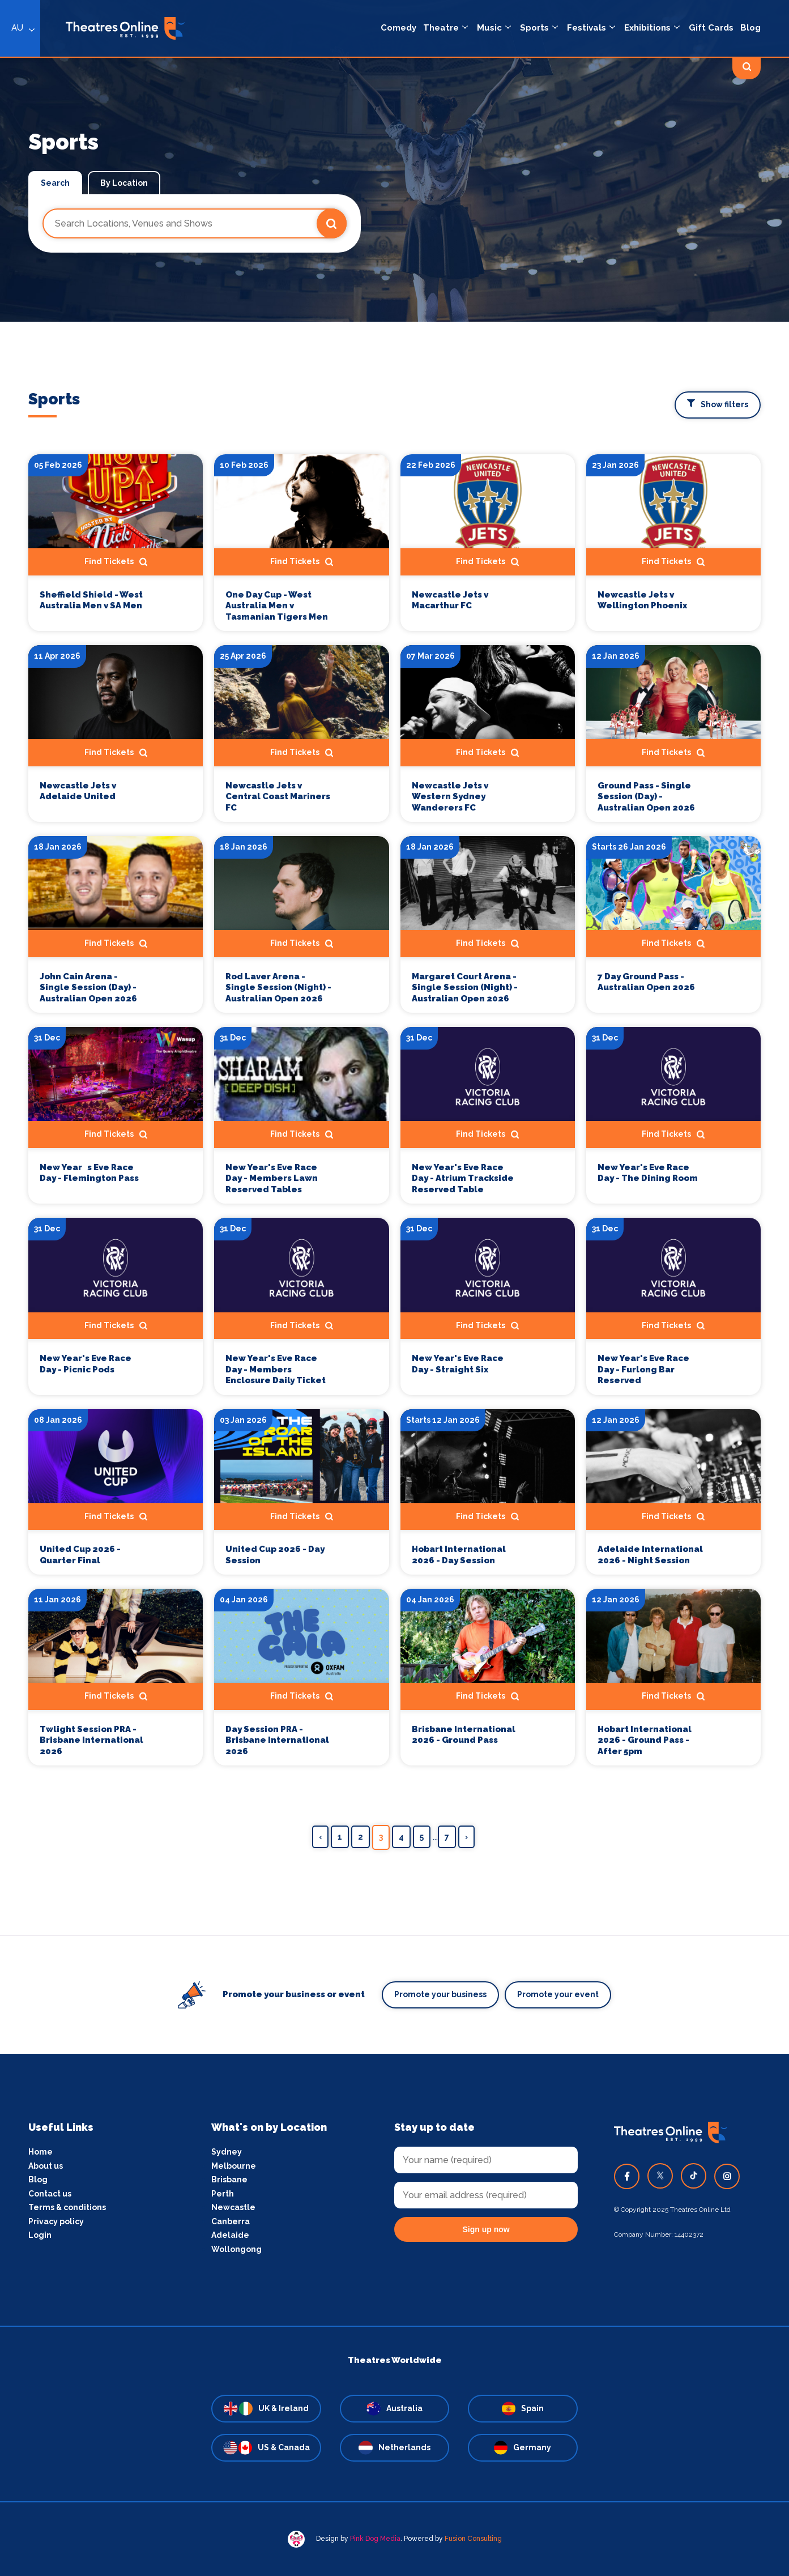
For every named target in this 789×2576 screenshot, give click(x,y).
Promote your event (558, 1994)
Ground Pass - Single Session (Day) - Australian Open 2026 (646, 797)
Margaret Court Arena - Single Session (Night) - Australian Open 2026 (465, 987)
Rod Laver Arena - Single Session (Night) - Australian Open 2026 (278, 987)
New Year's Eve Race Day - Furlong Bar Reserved (643, 1369)
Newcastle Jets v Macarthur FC (450, 600)
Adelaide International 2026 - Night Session (650, 1555)
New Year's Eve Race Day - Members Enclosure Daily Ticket (275, 1369)
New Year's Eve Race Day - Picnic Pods (85, 1364)
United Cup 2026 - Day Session (275, 1555)
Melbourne (233, 2165)
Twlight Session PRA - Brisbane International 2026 (91, 1740)
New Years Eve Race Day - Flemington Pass (89, 1173)
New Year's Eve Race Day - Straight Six (458, 1364)
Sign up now (486, 2229)
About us (45, 2165)
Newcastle (233, 2207)
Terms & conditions (67, 2207)
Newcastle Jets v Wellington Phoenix (642, 600)
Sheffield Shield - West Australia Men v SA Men (91, 600)
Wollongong (236, 2249)
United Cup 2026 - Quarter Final (80, 1555)
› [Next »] (466, 1836)
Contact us (49, 2193)
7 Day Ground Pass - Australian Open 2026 (646, 982)
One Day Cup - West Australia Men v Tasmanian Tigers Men (276, 606)
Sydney (226, 2151)
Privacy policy (56, 2221)
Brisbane (229, 2179)
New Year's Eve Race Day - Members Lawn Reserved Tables (271, 1178)
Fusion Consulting (473, 2539)
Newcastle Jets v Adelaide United (78, 791)
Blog (38, 2179)
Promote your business (440, 1994)
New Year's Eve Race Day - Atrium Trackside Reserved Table (463, 1178)
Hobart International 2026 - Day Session (459, 1555)
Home (40, 2151)
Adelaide (230, 2235)
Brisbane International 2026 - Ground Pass (463, 1735)
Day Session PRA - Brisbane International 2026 (277, 1740)
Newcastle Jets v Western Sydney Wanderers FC (450, 797)
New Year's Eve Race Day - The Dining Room (648, 1173)
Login (40, 2235)
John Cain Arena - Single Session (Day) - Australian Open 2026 (88, 987)
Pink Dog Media (375, 2539)
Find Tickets (115, 562)
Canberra (230, 2221)
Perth (222, 2193)
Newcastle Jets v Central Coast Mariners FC (277, 797)
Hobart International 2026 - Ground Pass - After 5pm (645, 1740)
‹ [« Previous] (320, 1836)
